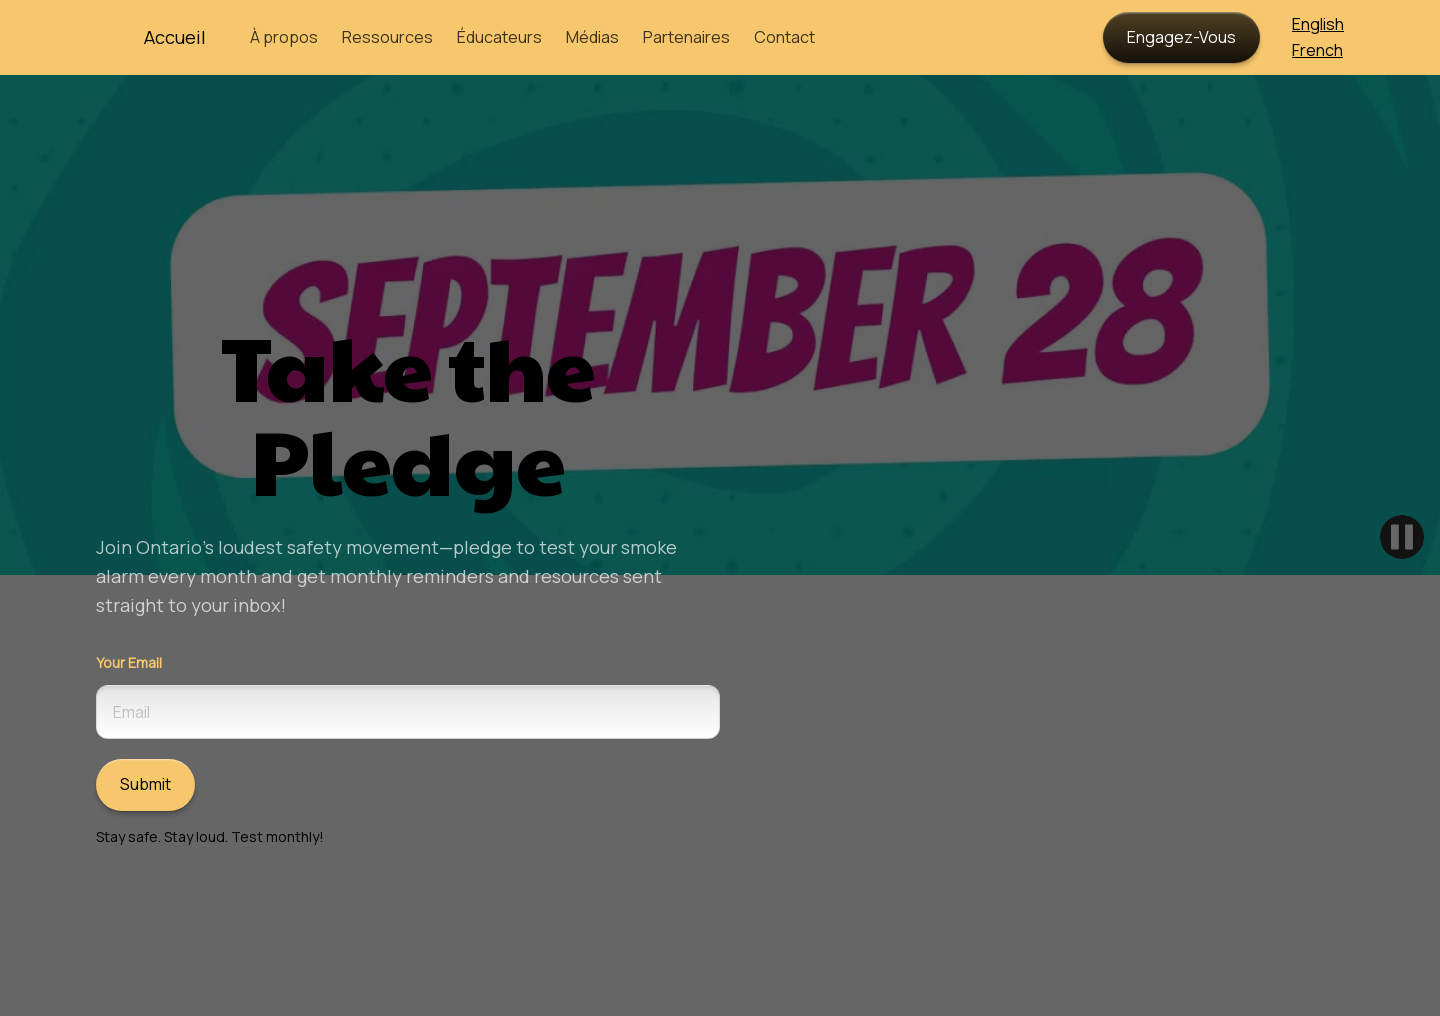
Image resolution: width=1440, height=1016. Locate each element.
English (1318, 24)
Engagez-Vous (1181, 37)
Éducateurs (499, 37)
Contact (784, 37)
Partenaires (686, 37)
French (1317, 50)
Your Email (129, 662)
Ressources (387, 37)
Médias (592, 37)
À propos (284, 37)
